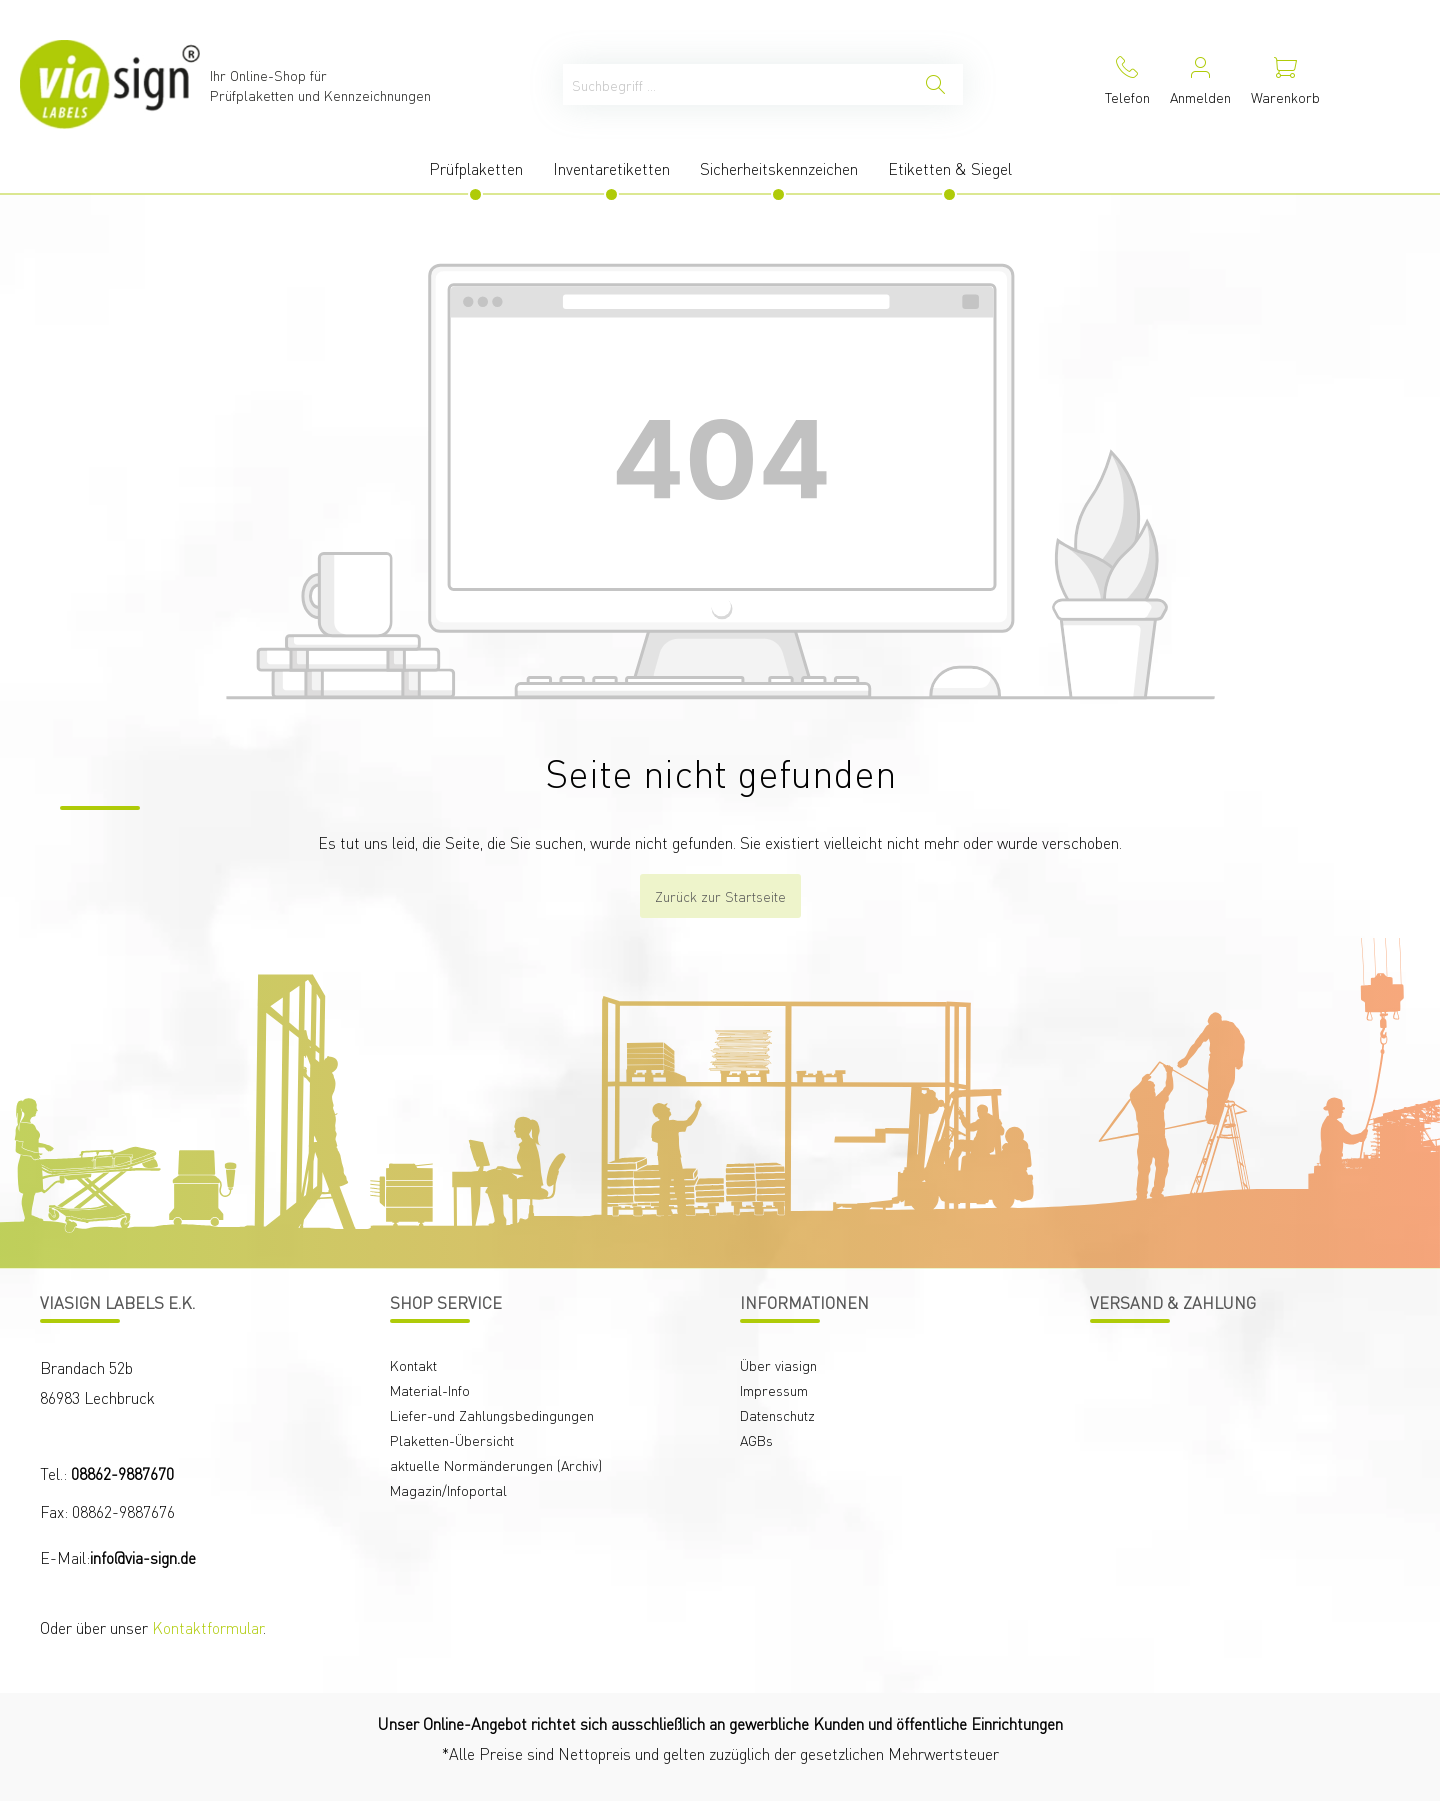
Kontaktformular (207, 1627)
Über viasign (778, 1365)
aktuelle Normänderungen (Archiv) (496, 1465)
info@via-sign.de (143, 1557)
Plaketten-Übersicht (452, 1440)
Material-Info (430, 1390)
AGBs (756, 1440)
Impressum (774, 1390)
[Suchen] (935, 84)
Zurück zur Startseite (720, 896)
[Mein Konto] (1200, 84)
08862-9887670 (122, 1473)
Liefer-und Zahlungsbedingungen (492, 1415)
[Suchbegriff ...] (736, 84)
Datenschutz (777, 1415)
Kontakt (413, 1365)
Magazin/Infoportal (448, 1490)
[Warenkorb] (1285, 84)
